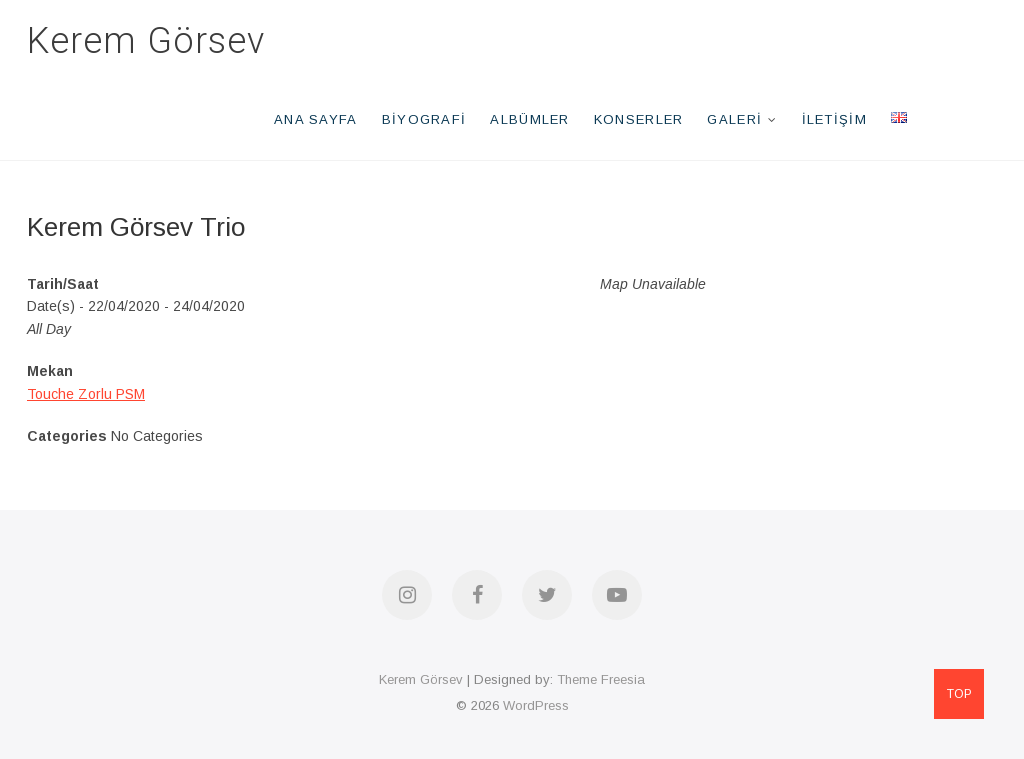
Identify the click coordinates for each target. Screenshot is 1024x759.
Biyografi (424, 119)
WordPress (536, 705)
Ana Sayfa (316, 119)
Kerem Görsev (146, 41)
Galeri (734, 119)
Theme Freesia (601, 679)
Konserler (639, 119)
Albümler (529, 119)
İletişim (834, 119)
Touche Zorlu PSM (86, 394)
